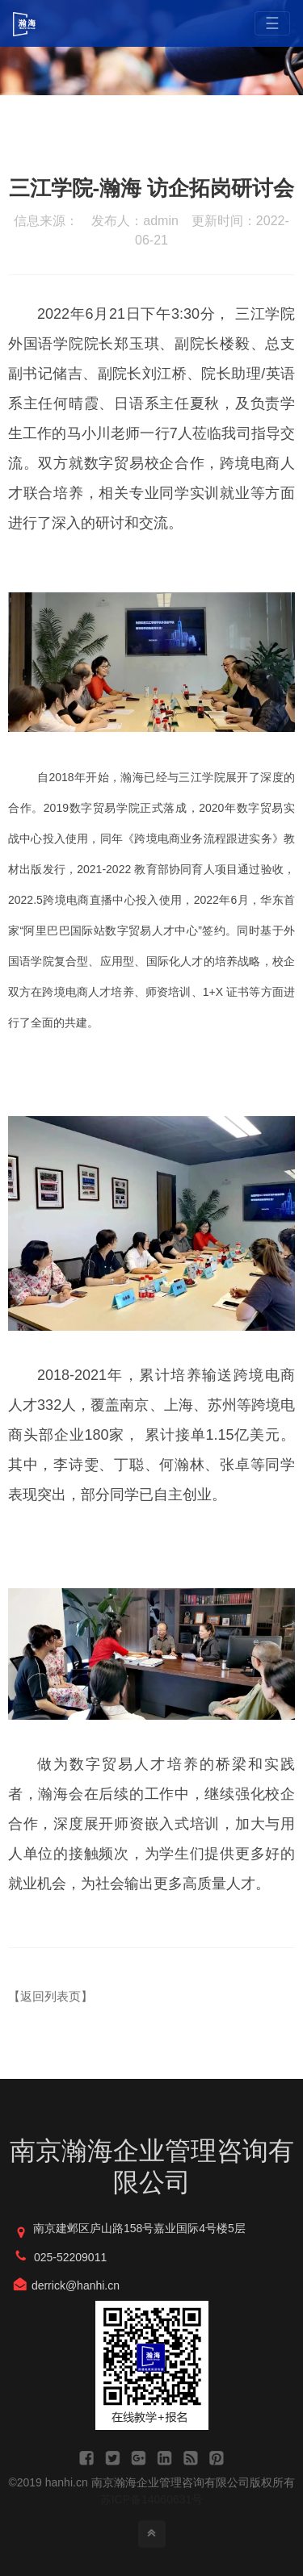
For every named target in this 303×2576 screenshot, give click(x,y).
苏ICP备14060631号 (152, 2499)
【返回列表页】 (50, 1996)
